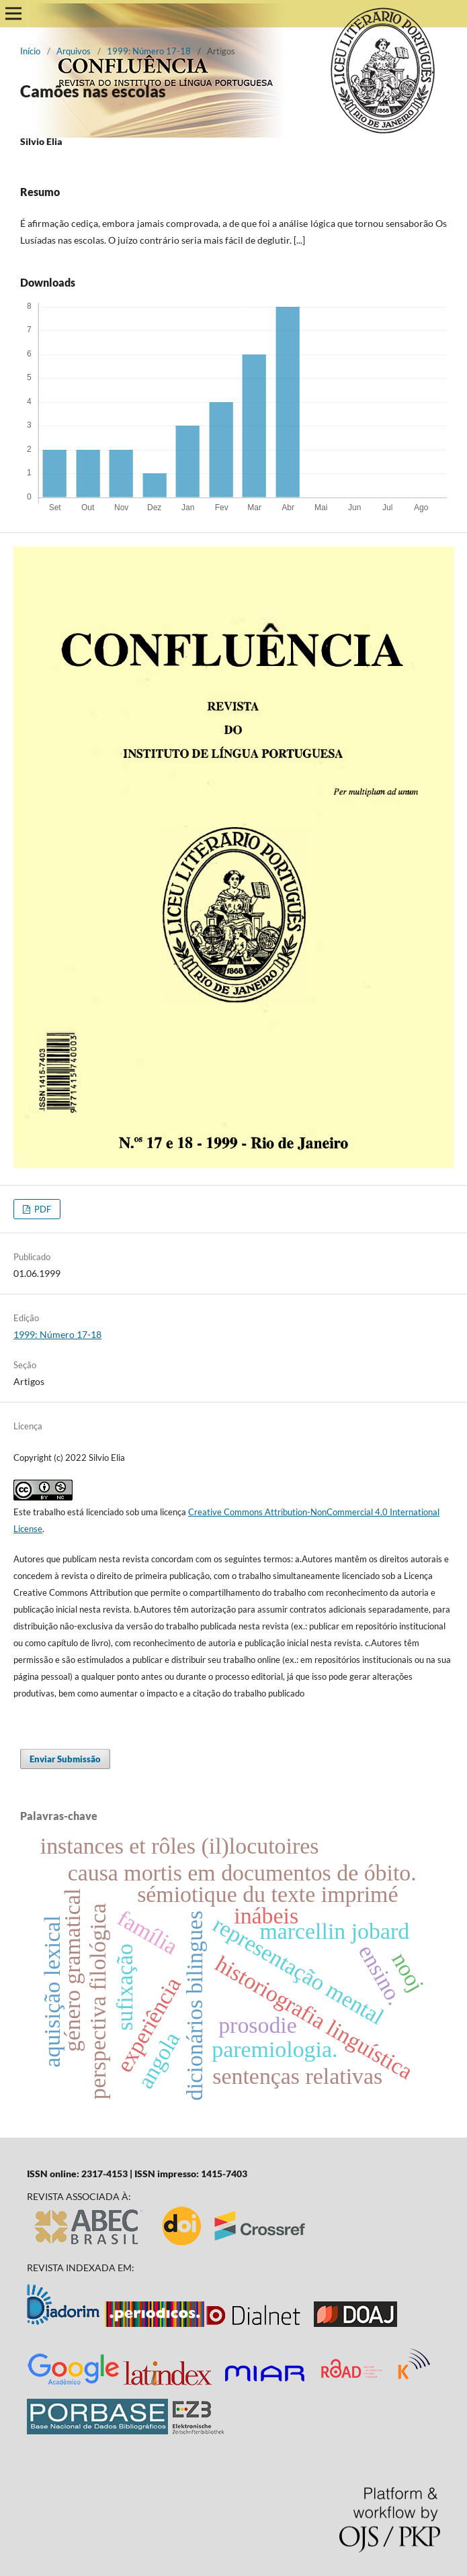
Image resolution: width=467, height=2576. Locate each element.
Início (30, 51)
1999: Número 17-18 (149, 51)
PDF (41, 1209)
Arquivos (73, 51)
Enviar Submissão (65, 1759)
